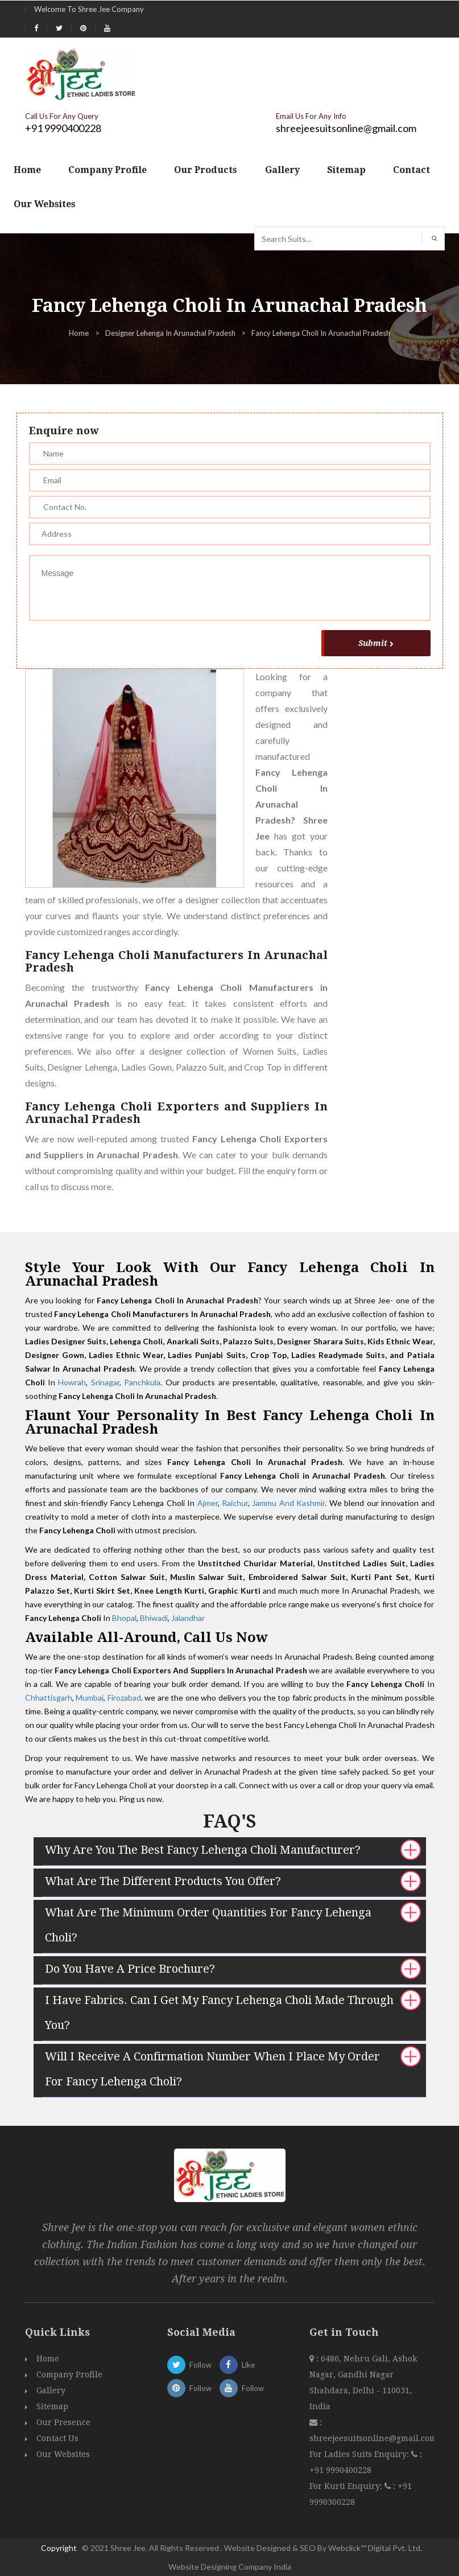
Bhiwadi (154, 1618)
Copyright (59, 2548)
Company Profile (107, 169)
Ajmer (207, 1503)
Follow (189, 2365)
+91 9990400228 (63, 128)
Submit (376, 643)
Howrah (72, 1382)
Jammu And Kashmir (288, 1503)
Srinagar (105, 1382)
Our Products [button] (205, 169)
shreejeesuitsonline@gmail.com (346, 128)
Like (237, 2365)
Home (27, 169)
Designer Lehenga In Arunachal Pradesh (170, 333)
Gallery (282, 169)
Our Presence (63, 2422)
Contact (411, 169)
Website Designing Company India (229, 2566)
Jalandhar (188, 1618)
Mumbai (90, 1697)
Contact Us (57, 2438)
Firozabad (124, 1697)
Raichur (235, 1503)
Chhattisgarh (48, 1697)
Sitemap (346, 169)
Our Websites (45, 204)
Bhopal (124, 1618)
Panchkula (142, 1382)
